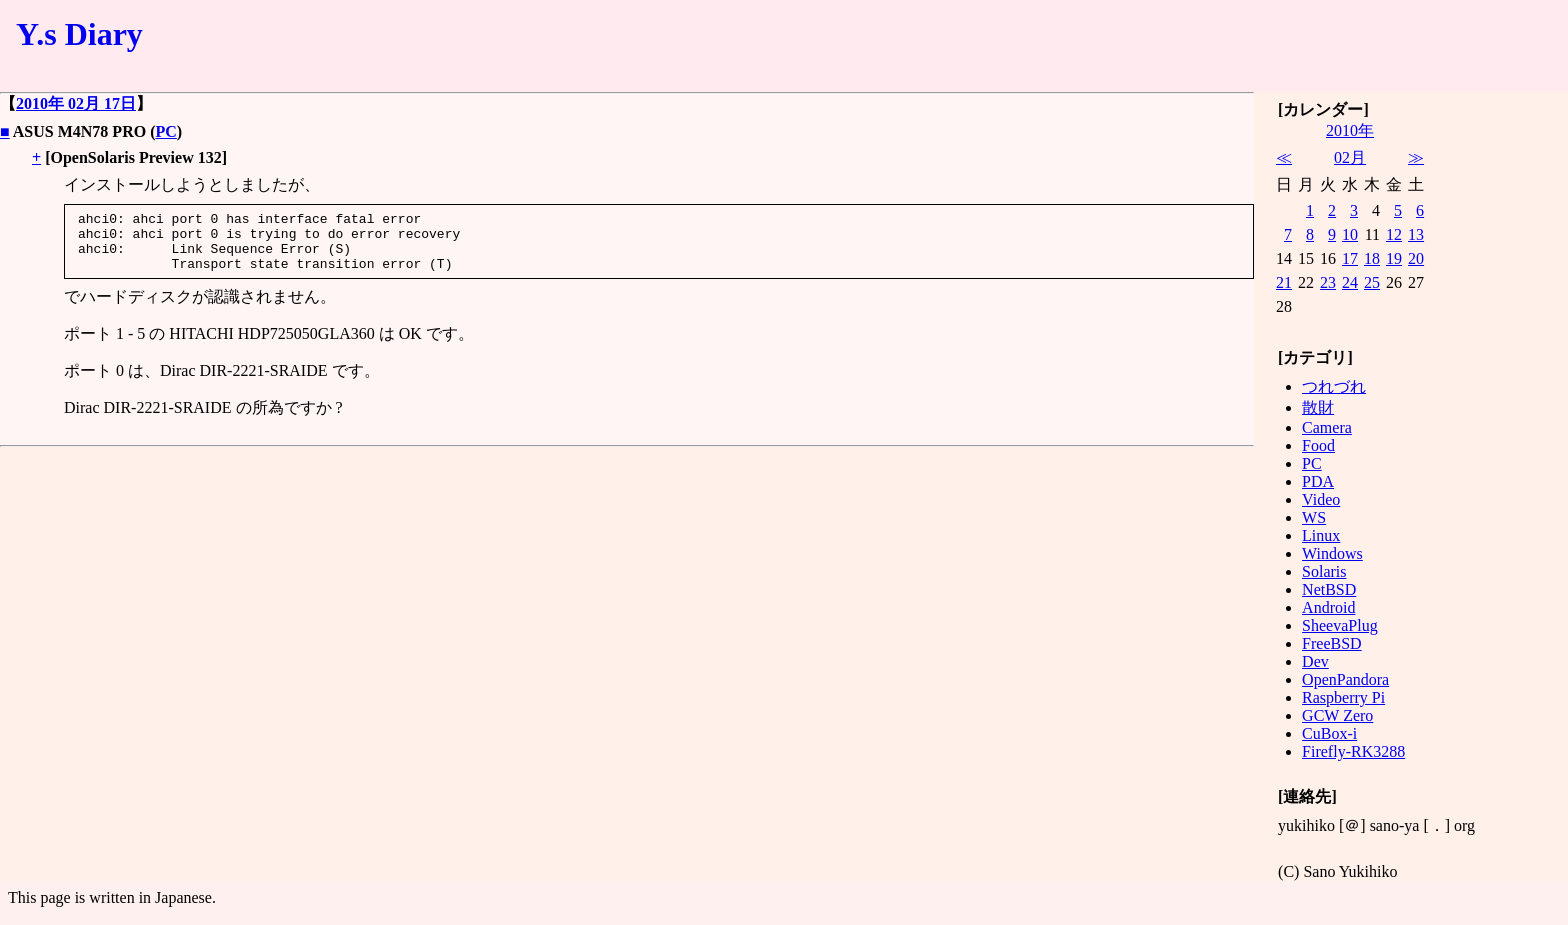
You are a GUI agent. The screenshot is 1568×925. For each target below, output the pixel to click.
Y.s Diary (79, 34)
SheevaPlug (1340, 625)
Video (1321, 499)
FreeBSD (1332, 643)
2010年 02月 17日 (76, 103)
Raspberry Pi (1343, 697)
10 (1350, 234)
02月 (1350, 157)
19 (1394, 258)
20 (1416, 258)
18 (1372, 258)
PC (165, 131)
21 (1284, 282)
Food (1318, 445)
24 (1350, 282)
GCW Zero (1337, 715)
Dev (1315, 661)
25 (1372, 282)
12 (1394, 234)
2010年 (1350, 130)
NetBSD (1329, 589)
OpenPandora (1345, 679)
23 (1328, 282)
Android (1328, 607)
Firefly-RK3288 (1353, 751)
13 (1416, 234)
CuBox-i (1329, 733)
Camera (1327, 427)
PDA (1318, 481)
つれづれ (1334, 386)
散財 (1318, 407)
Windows (1332, 553)
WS (1314, 517)
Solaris (1324, 571)
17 (1350, 258)
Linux (1321, 535)
